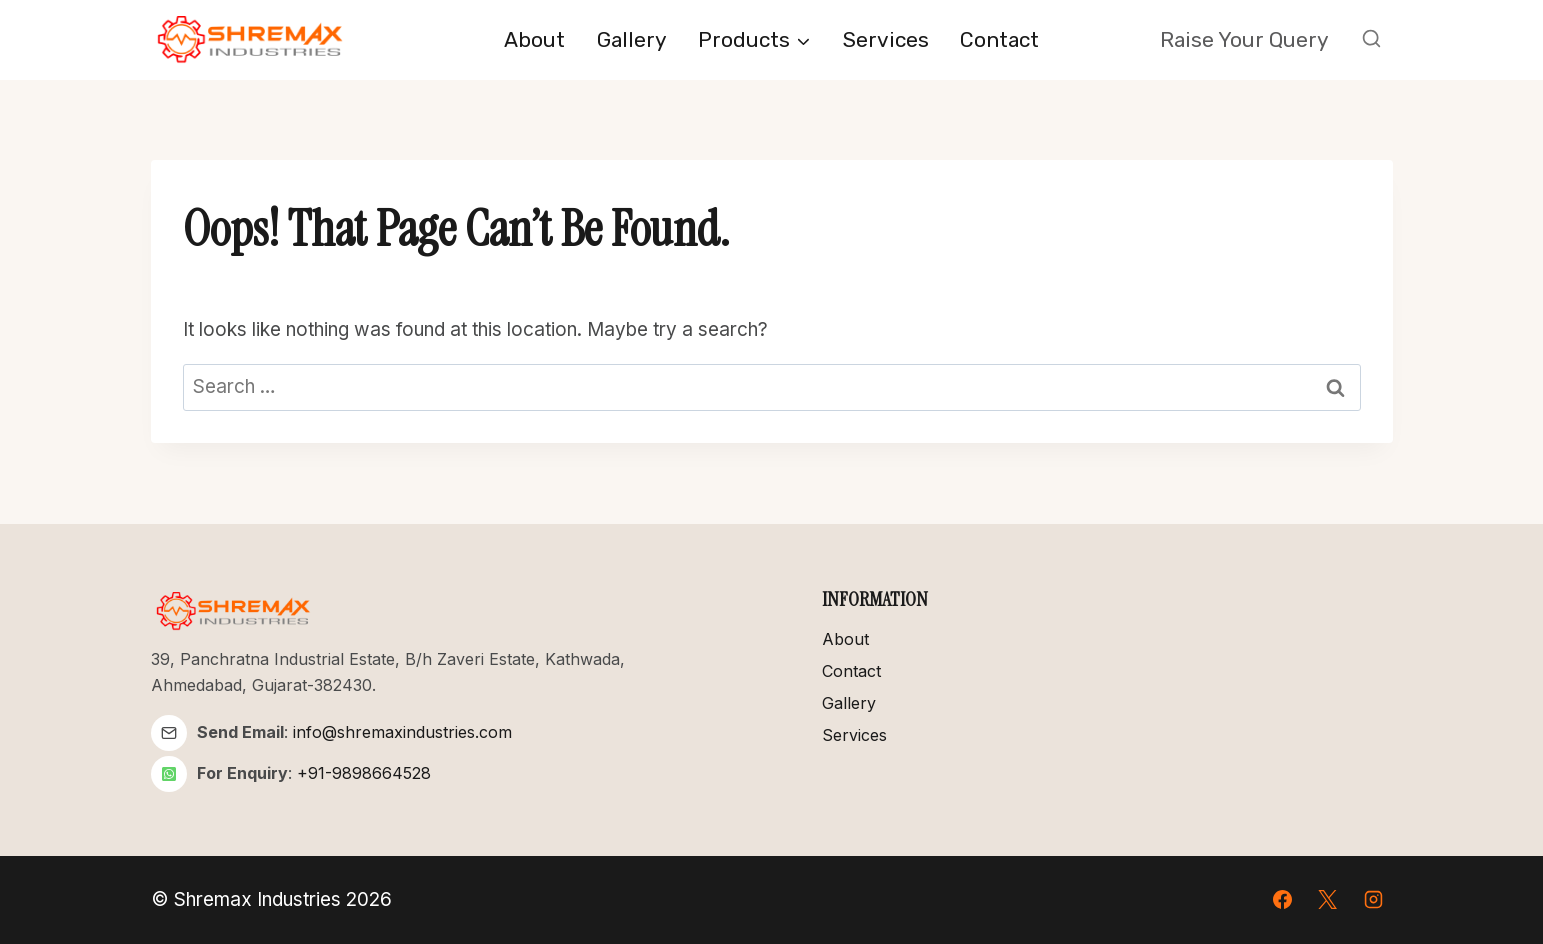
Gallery (632, 39)
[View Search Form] (1372, 40)
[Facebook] (1282, 900)
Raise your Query (1244, 39)
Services (886, 39)
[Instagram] (1374, 900)
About (534, 39)
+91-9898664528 (364, 773)
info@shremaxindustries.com (402, 732)
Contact (999, 39)
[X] (1328, 900)
